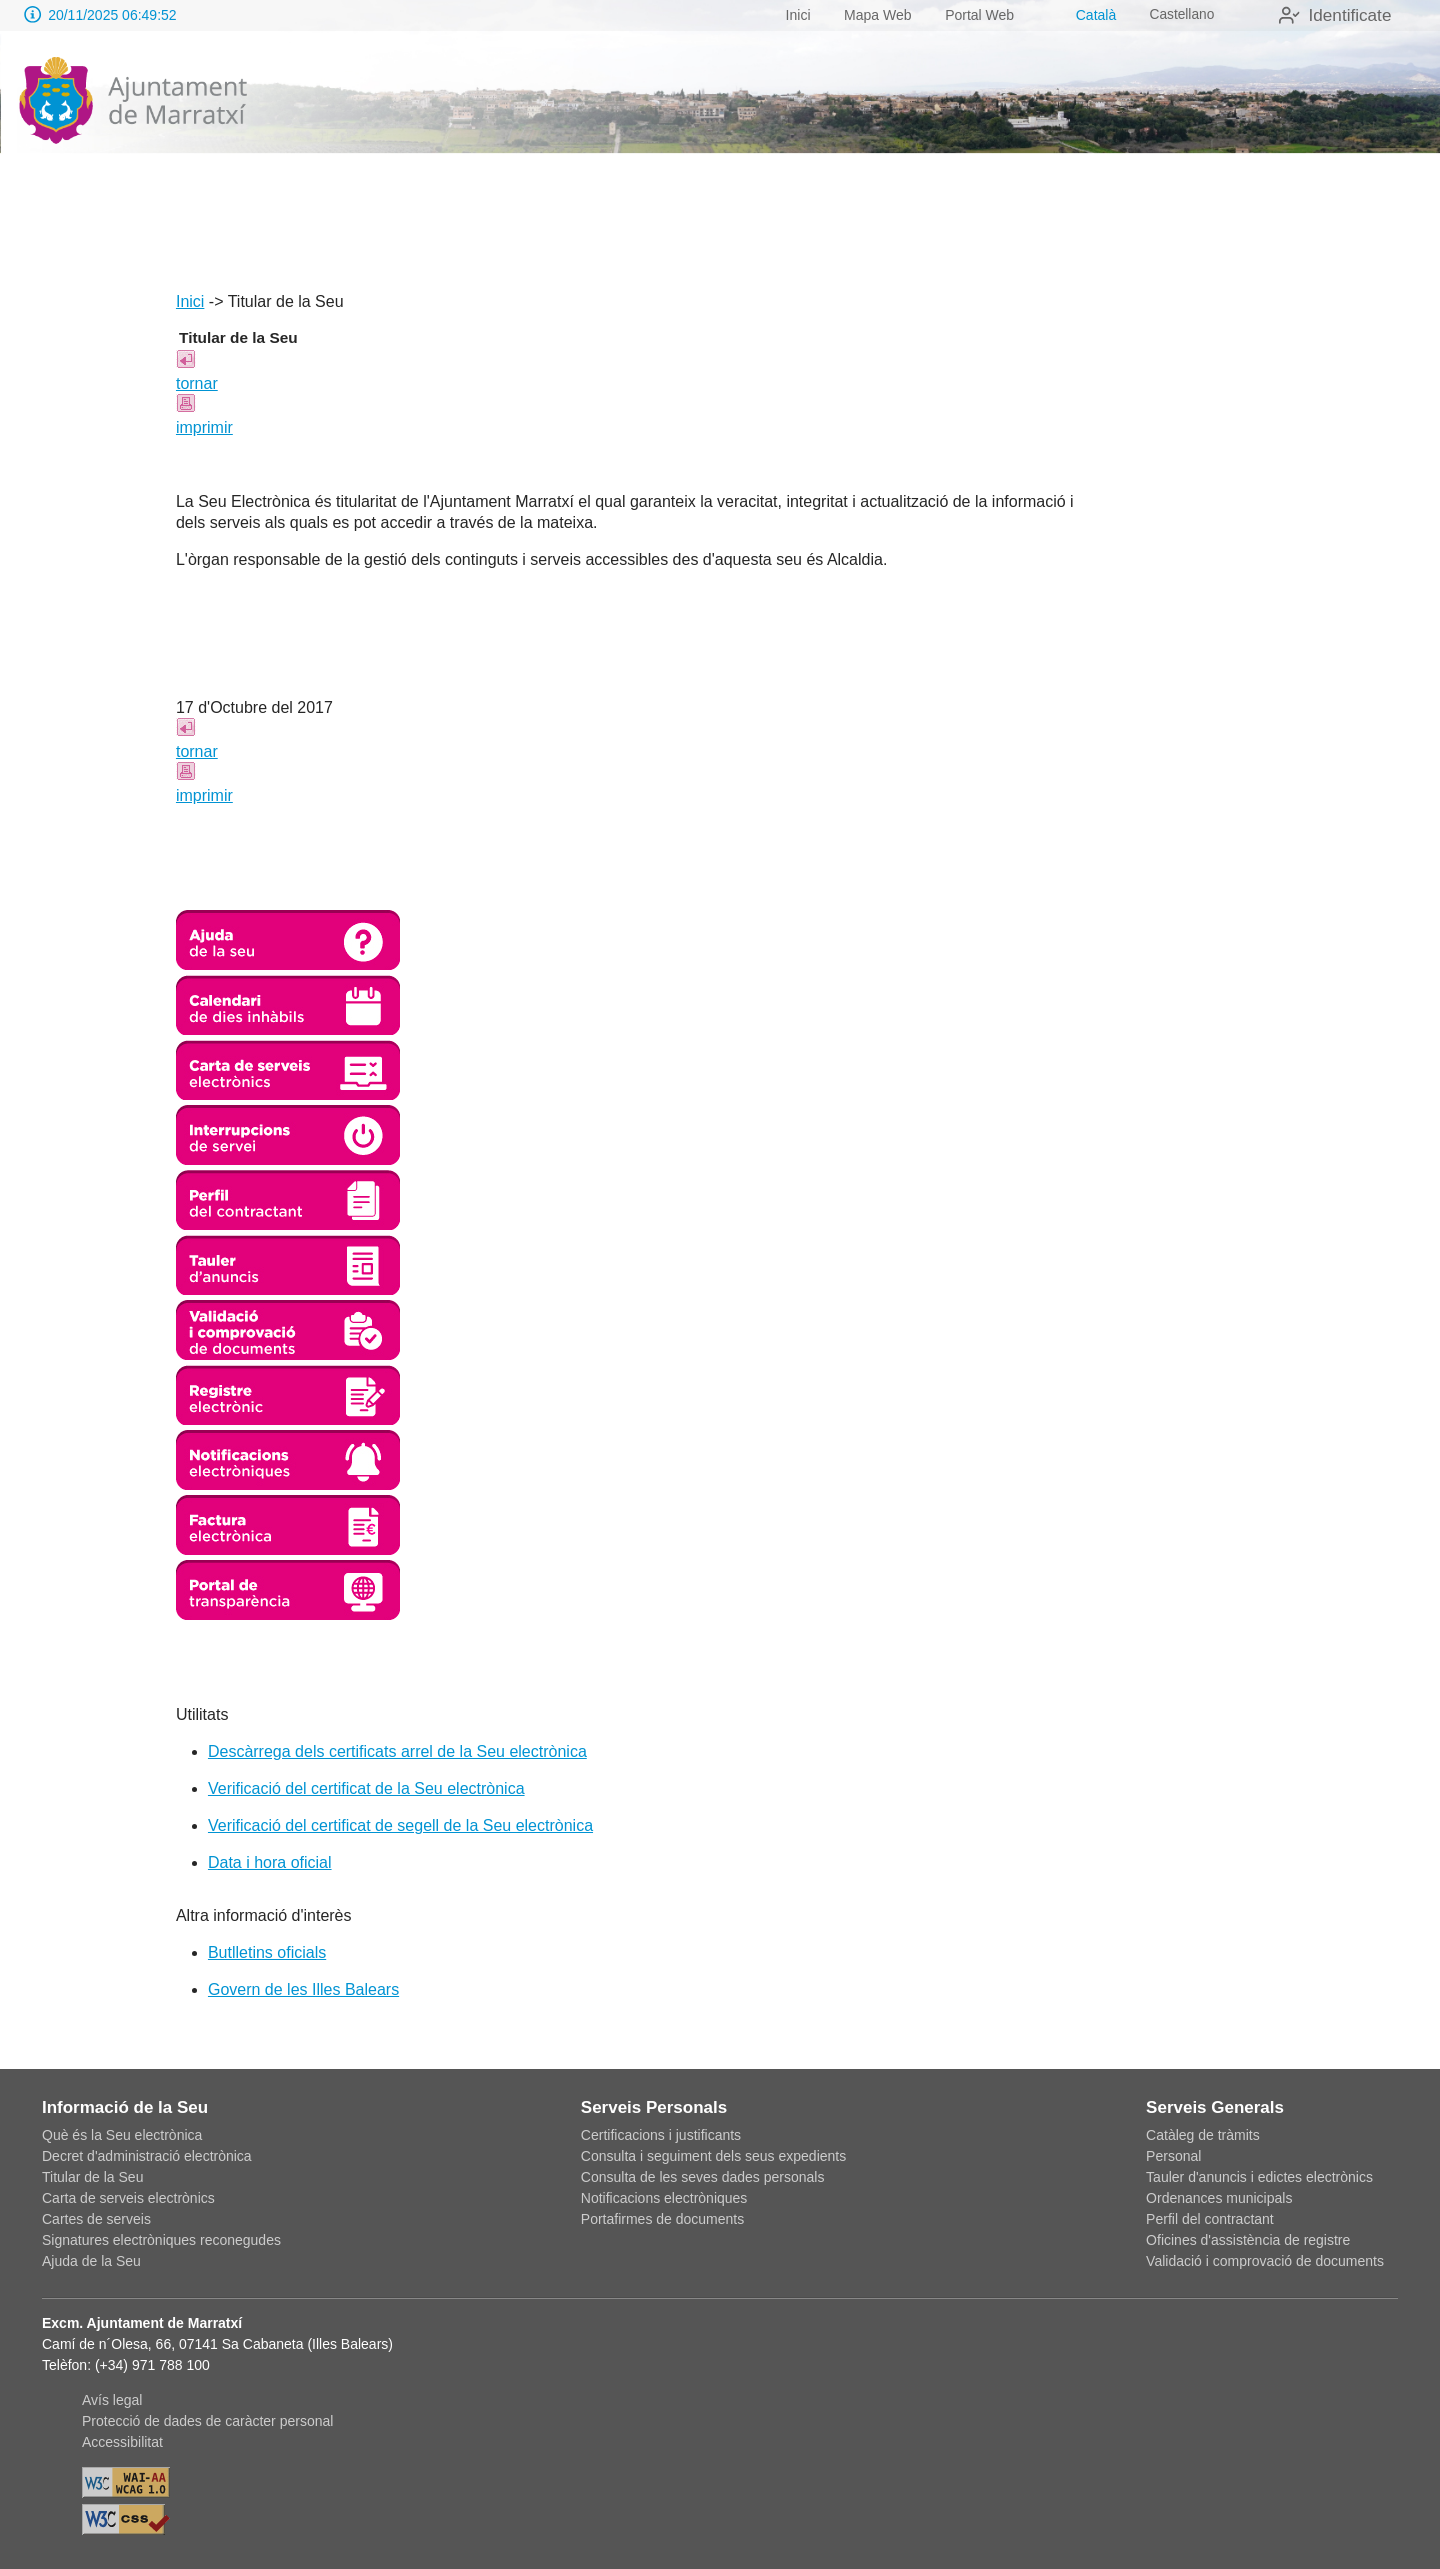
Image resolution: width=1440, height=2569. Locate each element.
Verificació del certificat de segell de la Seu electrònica (400, 1825)
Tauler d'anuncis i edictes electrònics (1259, 2177)
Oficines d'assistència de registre (1248, 2240)
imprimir (204, 427)
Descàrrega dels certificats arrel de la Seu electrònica (397, 1751)
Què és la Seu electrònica (122, 2135)
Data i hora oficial (270, 1862)
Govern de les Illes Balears (303, 1989)
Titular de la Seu (92, 2177)
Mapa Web (872, 15)
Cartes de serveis (96, 2219)
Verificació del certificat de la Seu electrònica (366, 1788)
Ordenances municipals (1219, 2198)
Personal (1173, 2156)
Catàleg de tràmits (1203, 2135)
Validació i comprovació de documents (1265, 2261)
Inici (792, 15)
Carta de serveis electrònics (128, 2198)
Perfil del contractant (1210, 2219)
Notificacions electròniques (664, 2198)
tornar (197, 383)
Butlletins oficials (267, 1952)
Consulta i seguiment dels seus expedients (713, 2156)
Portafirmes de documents (662, 2219)
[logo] (133, 101)
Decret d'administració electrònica (147, 2156)
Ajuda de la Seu (91, 2261)
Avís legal (112, 2400)
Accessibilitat (122, 2442)
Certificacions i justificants (661, 2135)
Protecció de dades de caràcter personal (207, 2421)
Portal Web (974, 15)
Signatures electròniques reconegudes (161, 2240)
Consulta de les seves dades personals (703, 2177)
